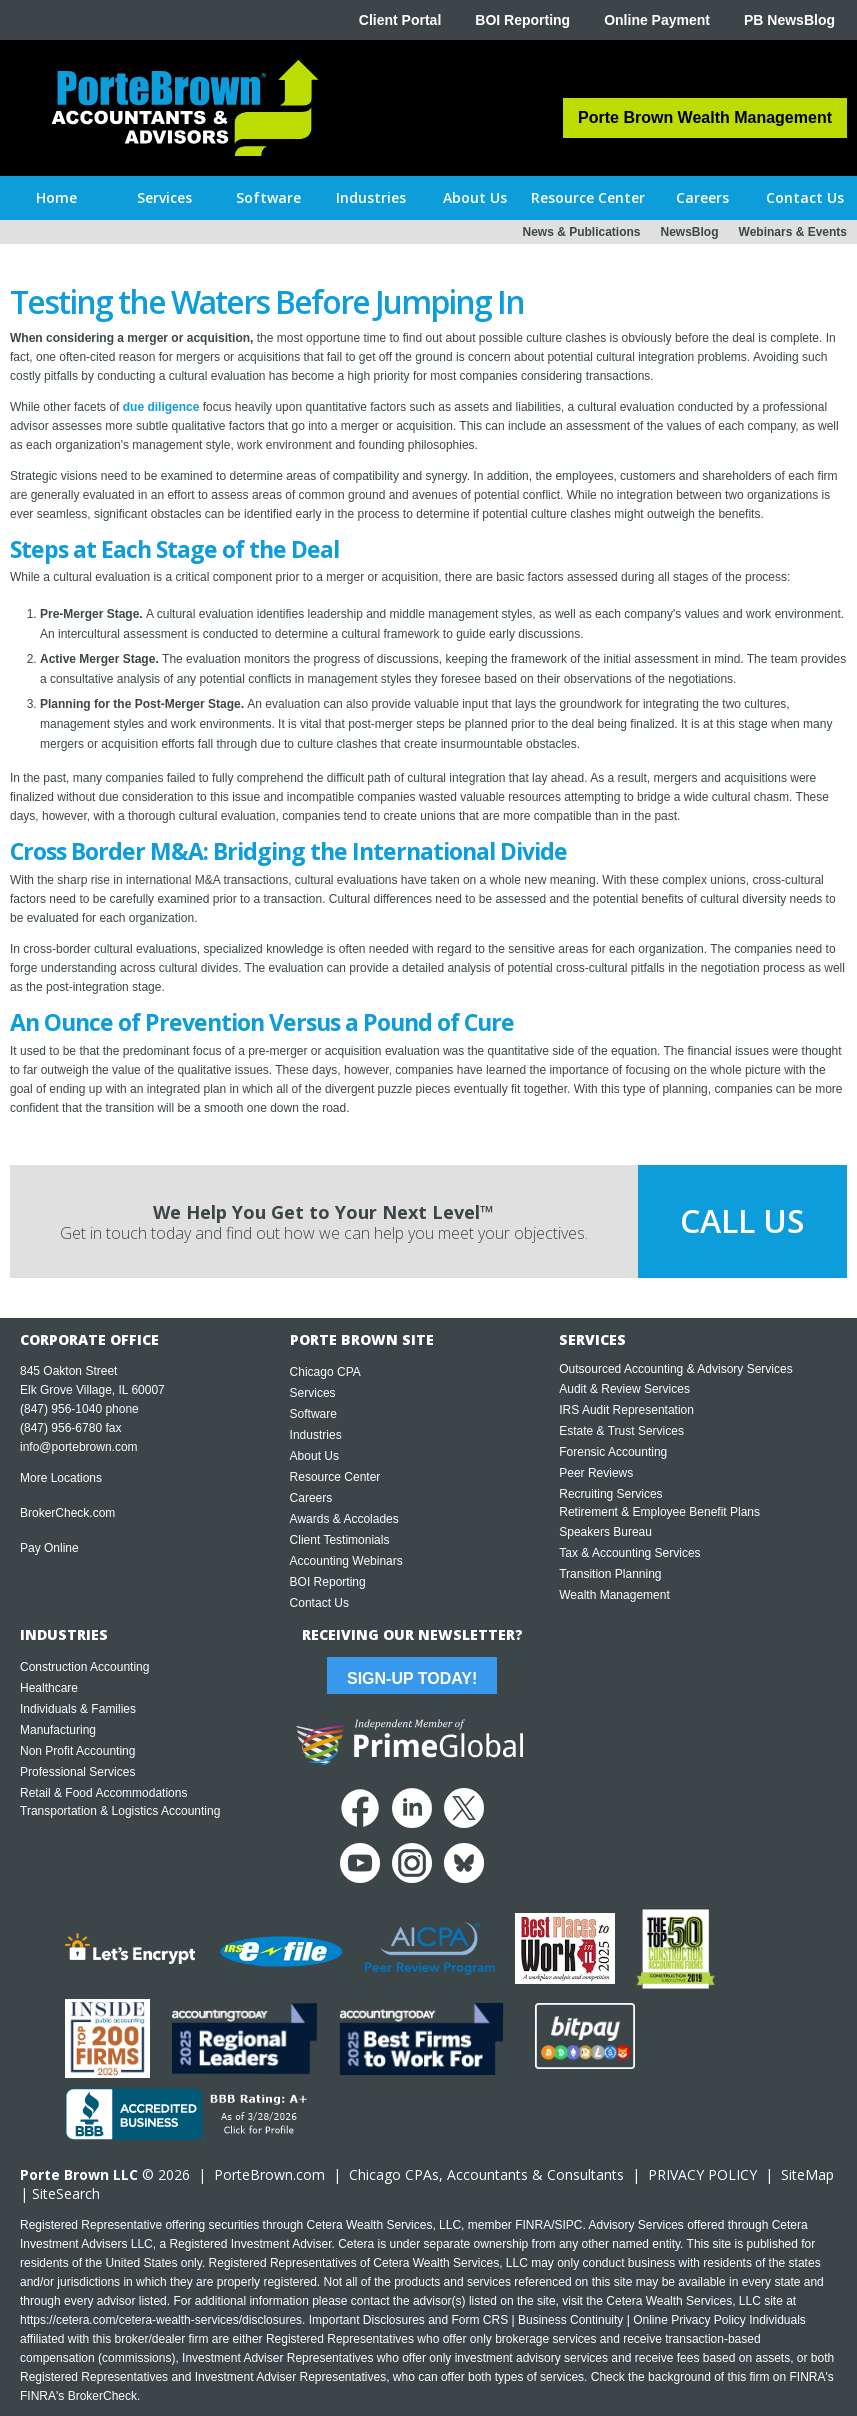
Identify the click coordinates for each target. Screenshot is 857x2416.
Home (56, 197)
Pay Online (49, 1548)
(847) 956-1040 (61, 1409)
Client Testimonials (340, 1540)
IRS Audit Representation (626, 1410)
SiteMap (807, 2174)
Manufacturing (58, 1730)
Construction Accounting (84, 1667)
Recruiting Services (610, 1494)
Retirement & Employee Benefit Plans (659, 1512)
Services (313, 1393)
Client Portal (400, 20)
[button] (164, 198)
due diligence (161, 407)
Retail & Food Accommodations (103, 1793)
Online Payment (657, 20)
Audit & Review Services (624, 1389)
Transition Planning (610, 1574)
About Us (314, 1456)
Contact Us (319, 1603)
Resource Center (335, 1477)
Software (313, 1414)
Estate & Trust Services (621, 1431)
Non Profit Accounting (77, 1751)
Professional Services (77, 1772)
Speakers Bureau (605, 1532)
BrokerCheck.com (67, 1513)
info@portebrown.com (79, 1447)
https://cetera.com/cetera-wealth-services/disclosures (161, 2320)
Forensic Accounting (613, 1452)
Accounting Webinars (346, 1561)
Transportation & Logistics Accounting (120, 1811)
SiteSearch (66, 2193)
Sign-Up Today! (412, 1678)
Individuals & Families (78, 1709)
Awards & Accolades (344, 1519)
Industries (316, 1435)
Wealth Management (614, 1595)
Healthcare (49, 1688)
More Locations (61, 1478)
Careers (311, 1498)
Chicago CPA (325, 1372)
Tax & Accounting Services (629, 1553)
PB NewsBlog (789, 20)
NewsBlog (690, 232)
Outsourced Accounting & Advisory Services (675, 1369)
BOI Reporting (522, 20)
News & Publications (581, 232)
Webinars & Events (793, 232)
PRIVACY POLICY (702, 2174)
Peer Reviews (596, 1473)
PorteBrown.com (269, 2174)
